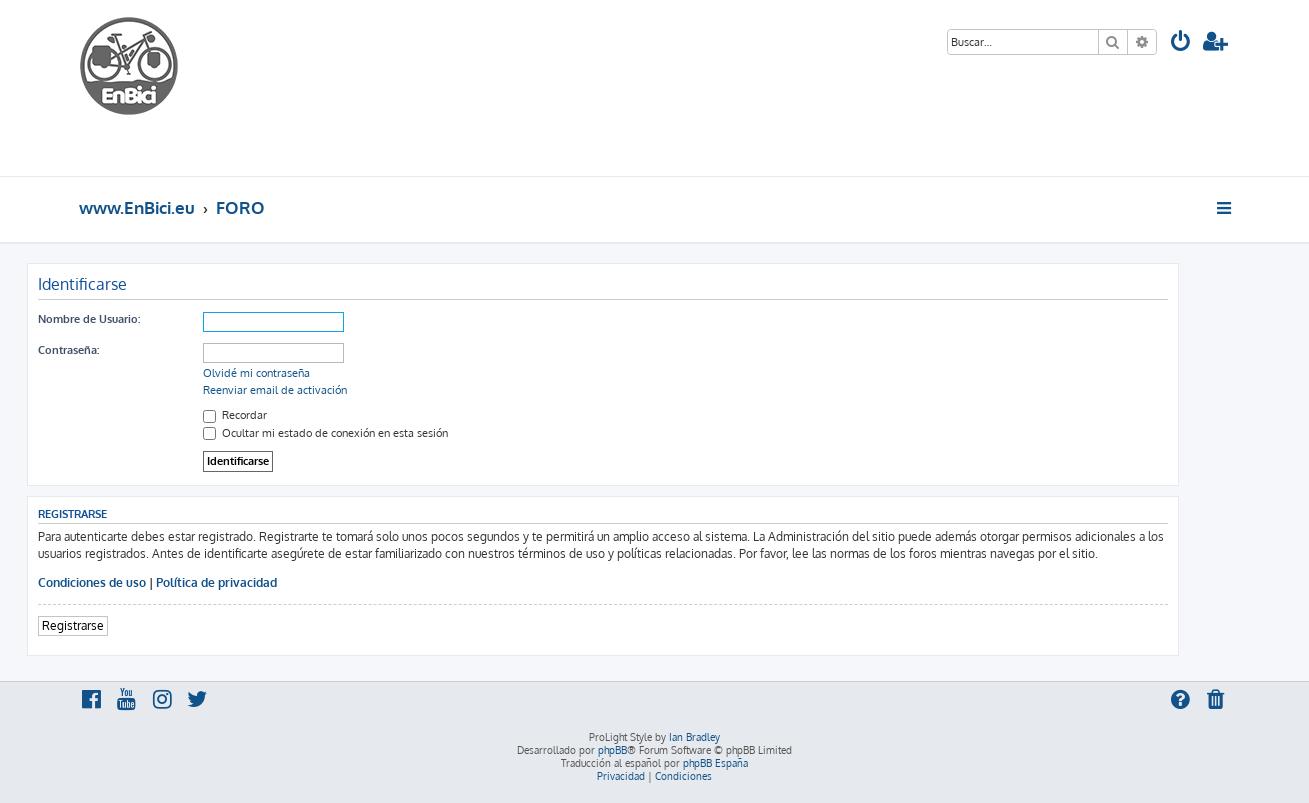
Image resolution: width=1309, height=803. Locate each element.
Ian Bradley (694, 737)
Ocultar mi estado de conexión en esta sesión (325, 433)
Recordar (235, 415)
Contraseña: (68, 350)
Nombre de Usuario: (89, 319)
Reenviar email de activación (275, 390)
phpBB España (715, 763)
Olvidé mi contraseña (256, 373)
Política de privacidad (216, 582)
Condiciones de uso (92, 582)
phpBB (612, 750)
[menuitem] (1181, 43)
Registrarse (73, 625)
